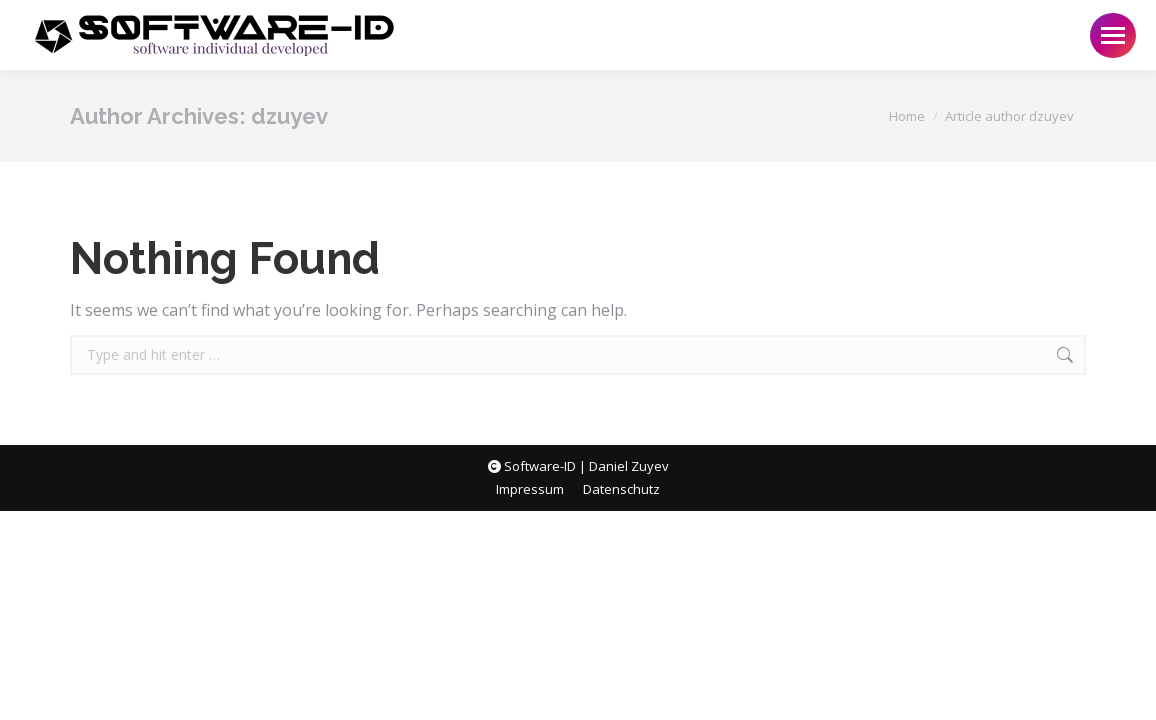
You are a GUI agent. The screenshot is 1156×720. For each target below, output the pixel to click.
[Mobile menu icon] (1113, 35)
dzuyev (289, 116)
